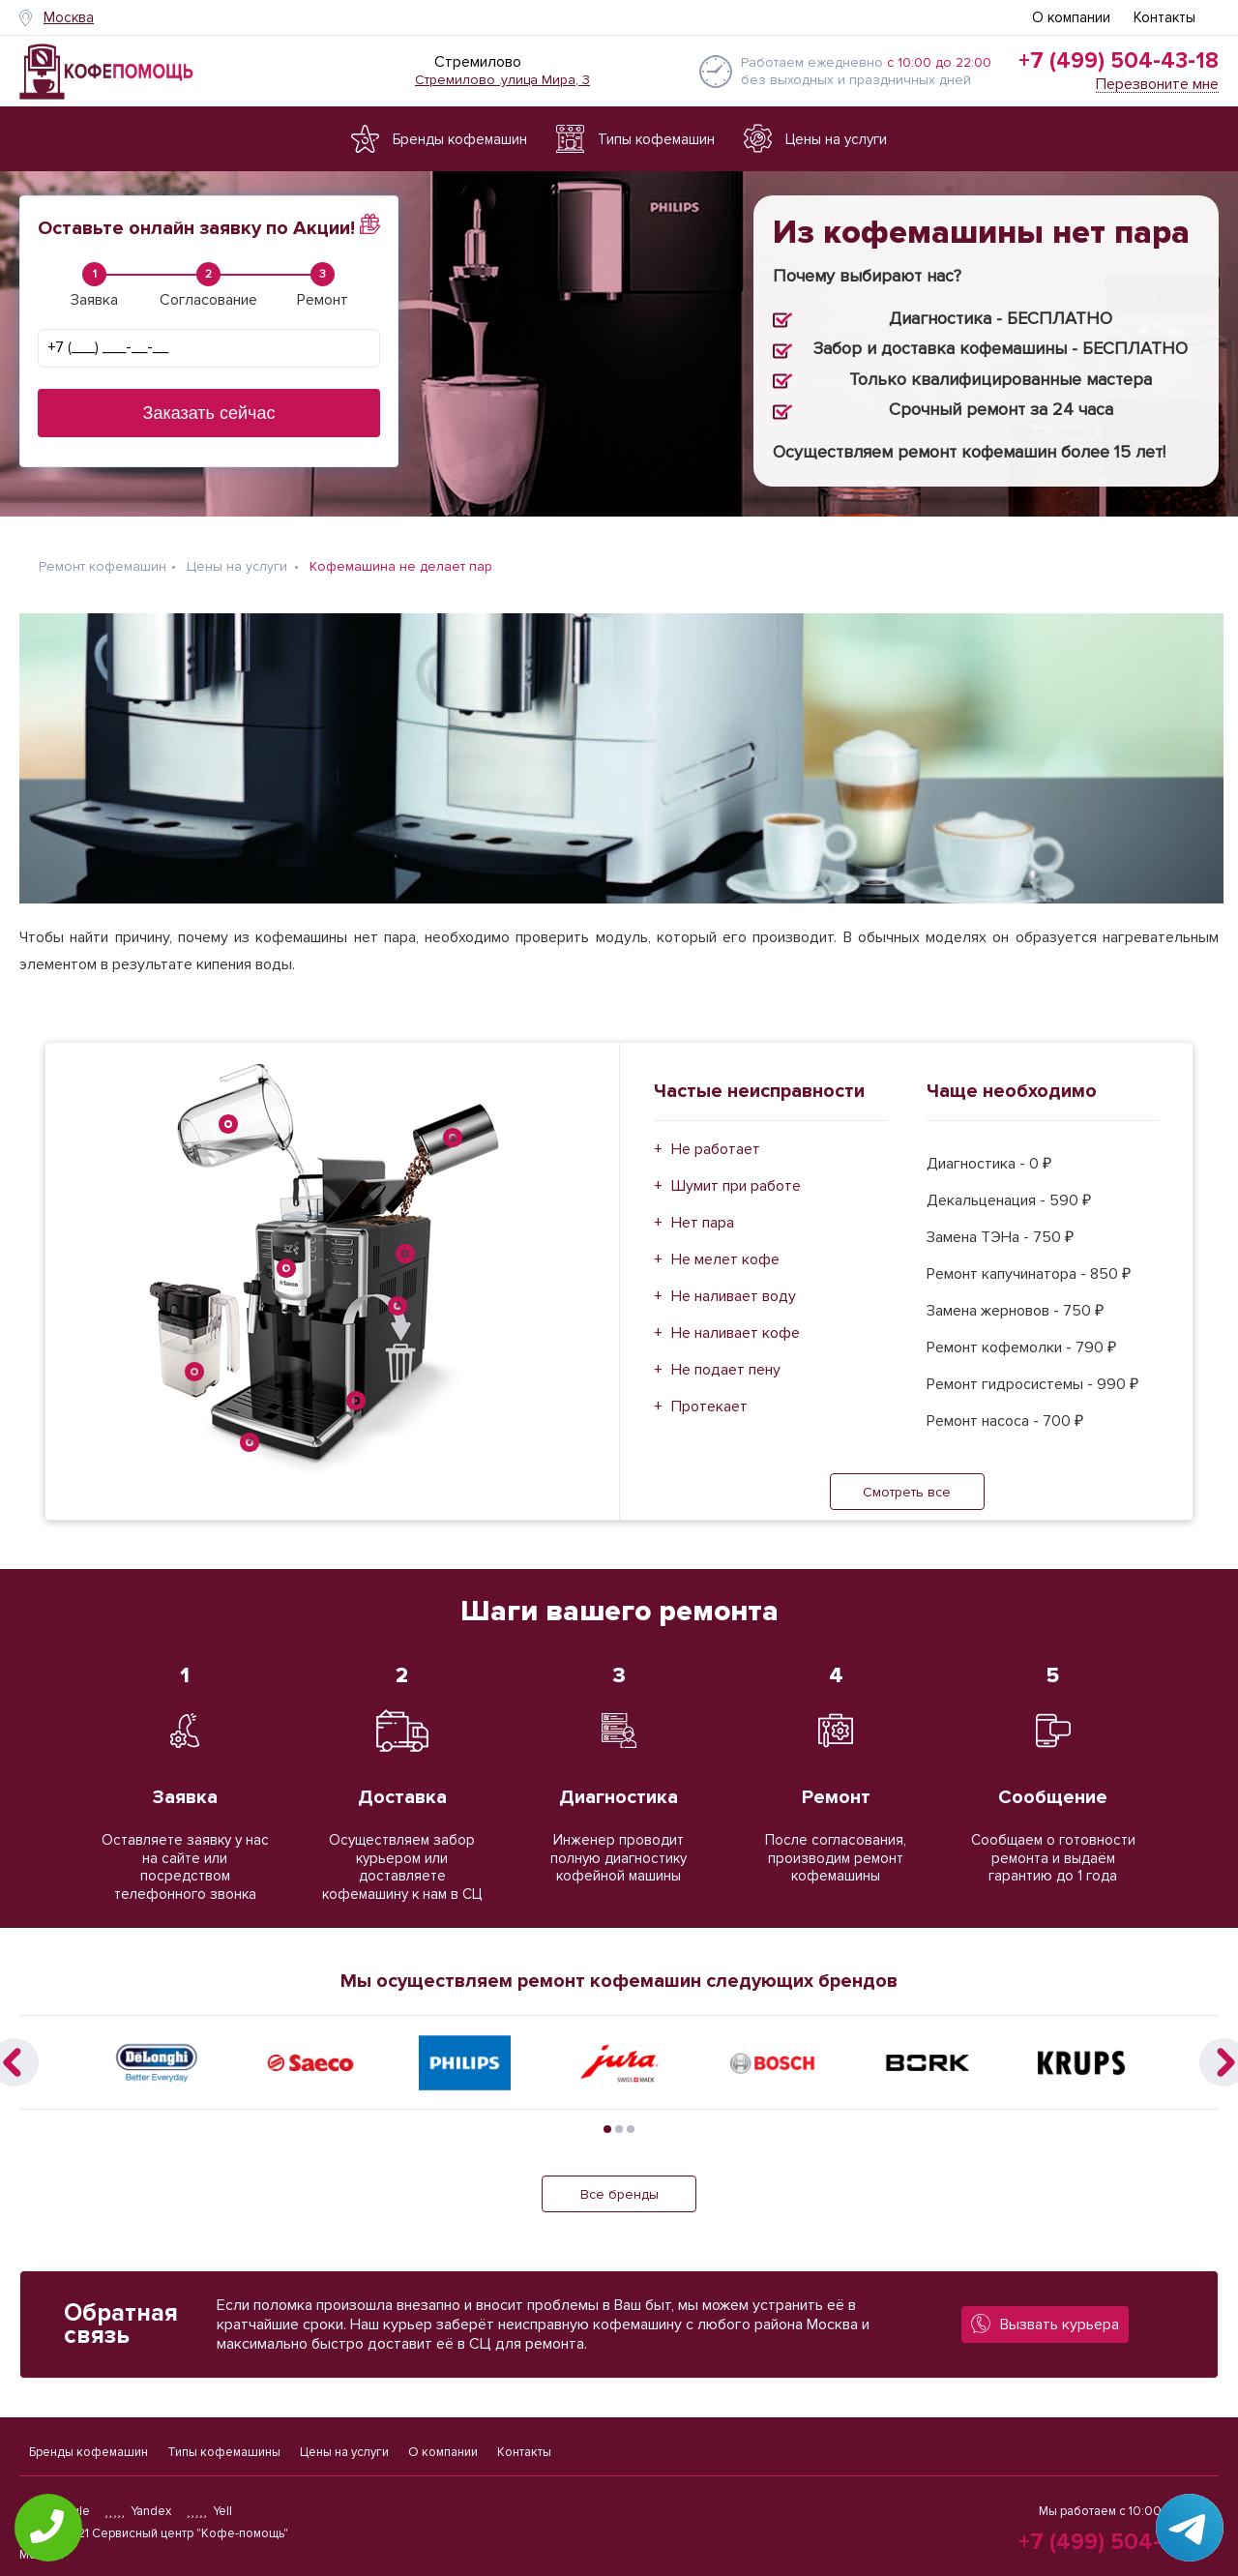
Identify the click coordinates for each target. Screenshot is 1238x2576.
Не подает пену (726, 1369)
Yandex (138, 2511)
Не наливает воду (733, 1296)
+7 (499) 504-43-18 (1118, 60)
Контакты (1164, 17)
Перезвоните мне (1157, 84)
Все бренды (619, 2194)
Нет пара (702, 1222)
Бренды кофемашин (88, 2452)
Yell (209, 2511)
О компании (1071, 17)
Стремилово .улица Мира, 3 (502, 80)
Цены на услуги (344, 2452)
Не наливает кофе (735, 1333)
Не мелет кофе (725, 1259)
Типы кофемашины (223, 2452)
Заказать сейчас (209, 413)
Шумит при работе (736, 1186)
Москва (69, 17)
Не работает (715, 1149)
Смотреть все (907, 1492)
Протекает (709, 1406)
